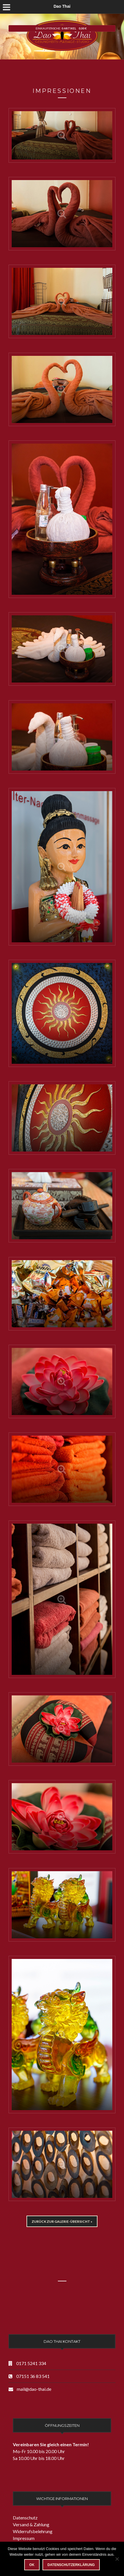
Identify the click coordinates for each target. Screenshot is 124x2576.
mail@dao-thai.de (34, 2389)
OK (31, 2565)
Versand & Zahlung (31, 2524)
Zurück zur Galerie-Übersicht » (62, 2221)
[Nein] (117, 2559)
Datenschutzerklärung (71, 2565)
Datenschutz (25, 2517)
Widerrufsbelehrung (32, 2531)
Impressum (23, 2538)
